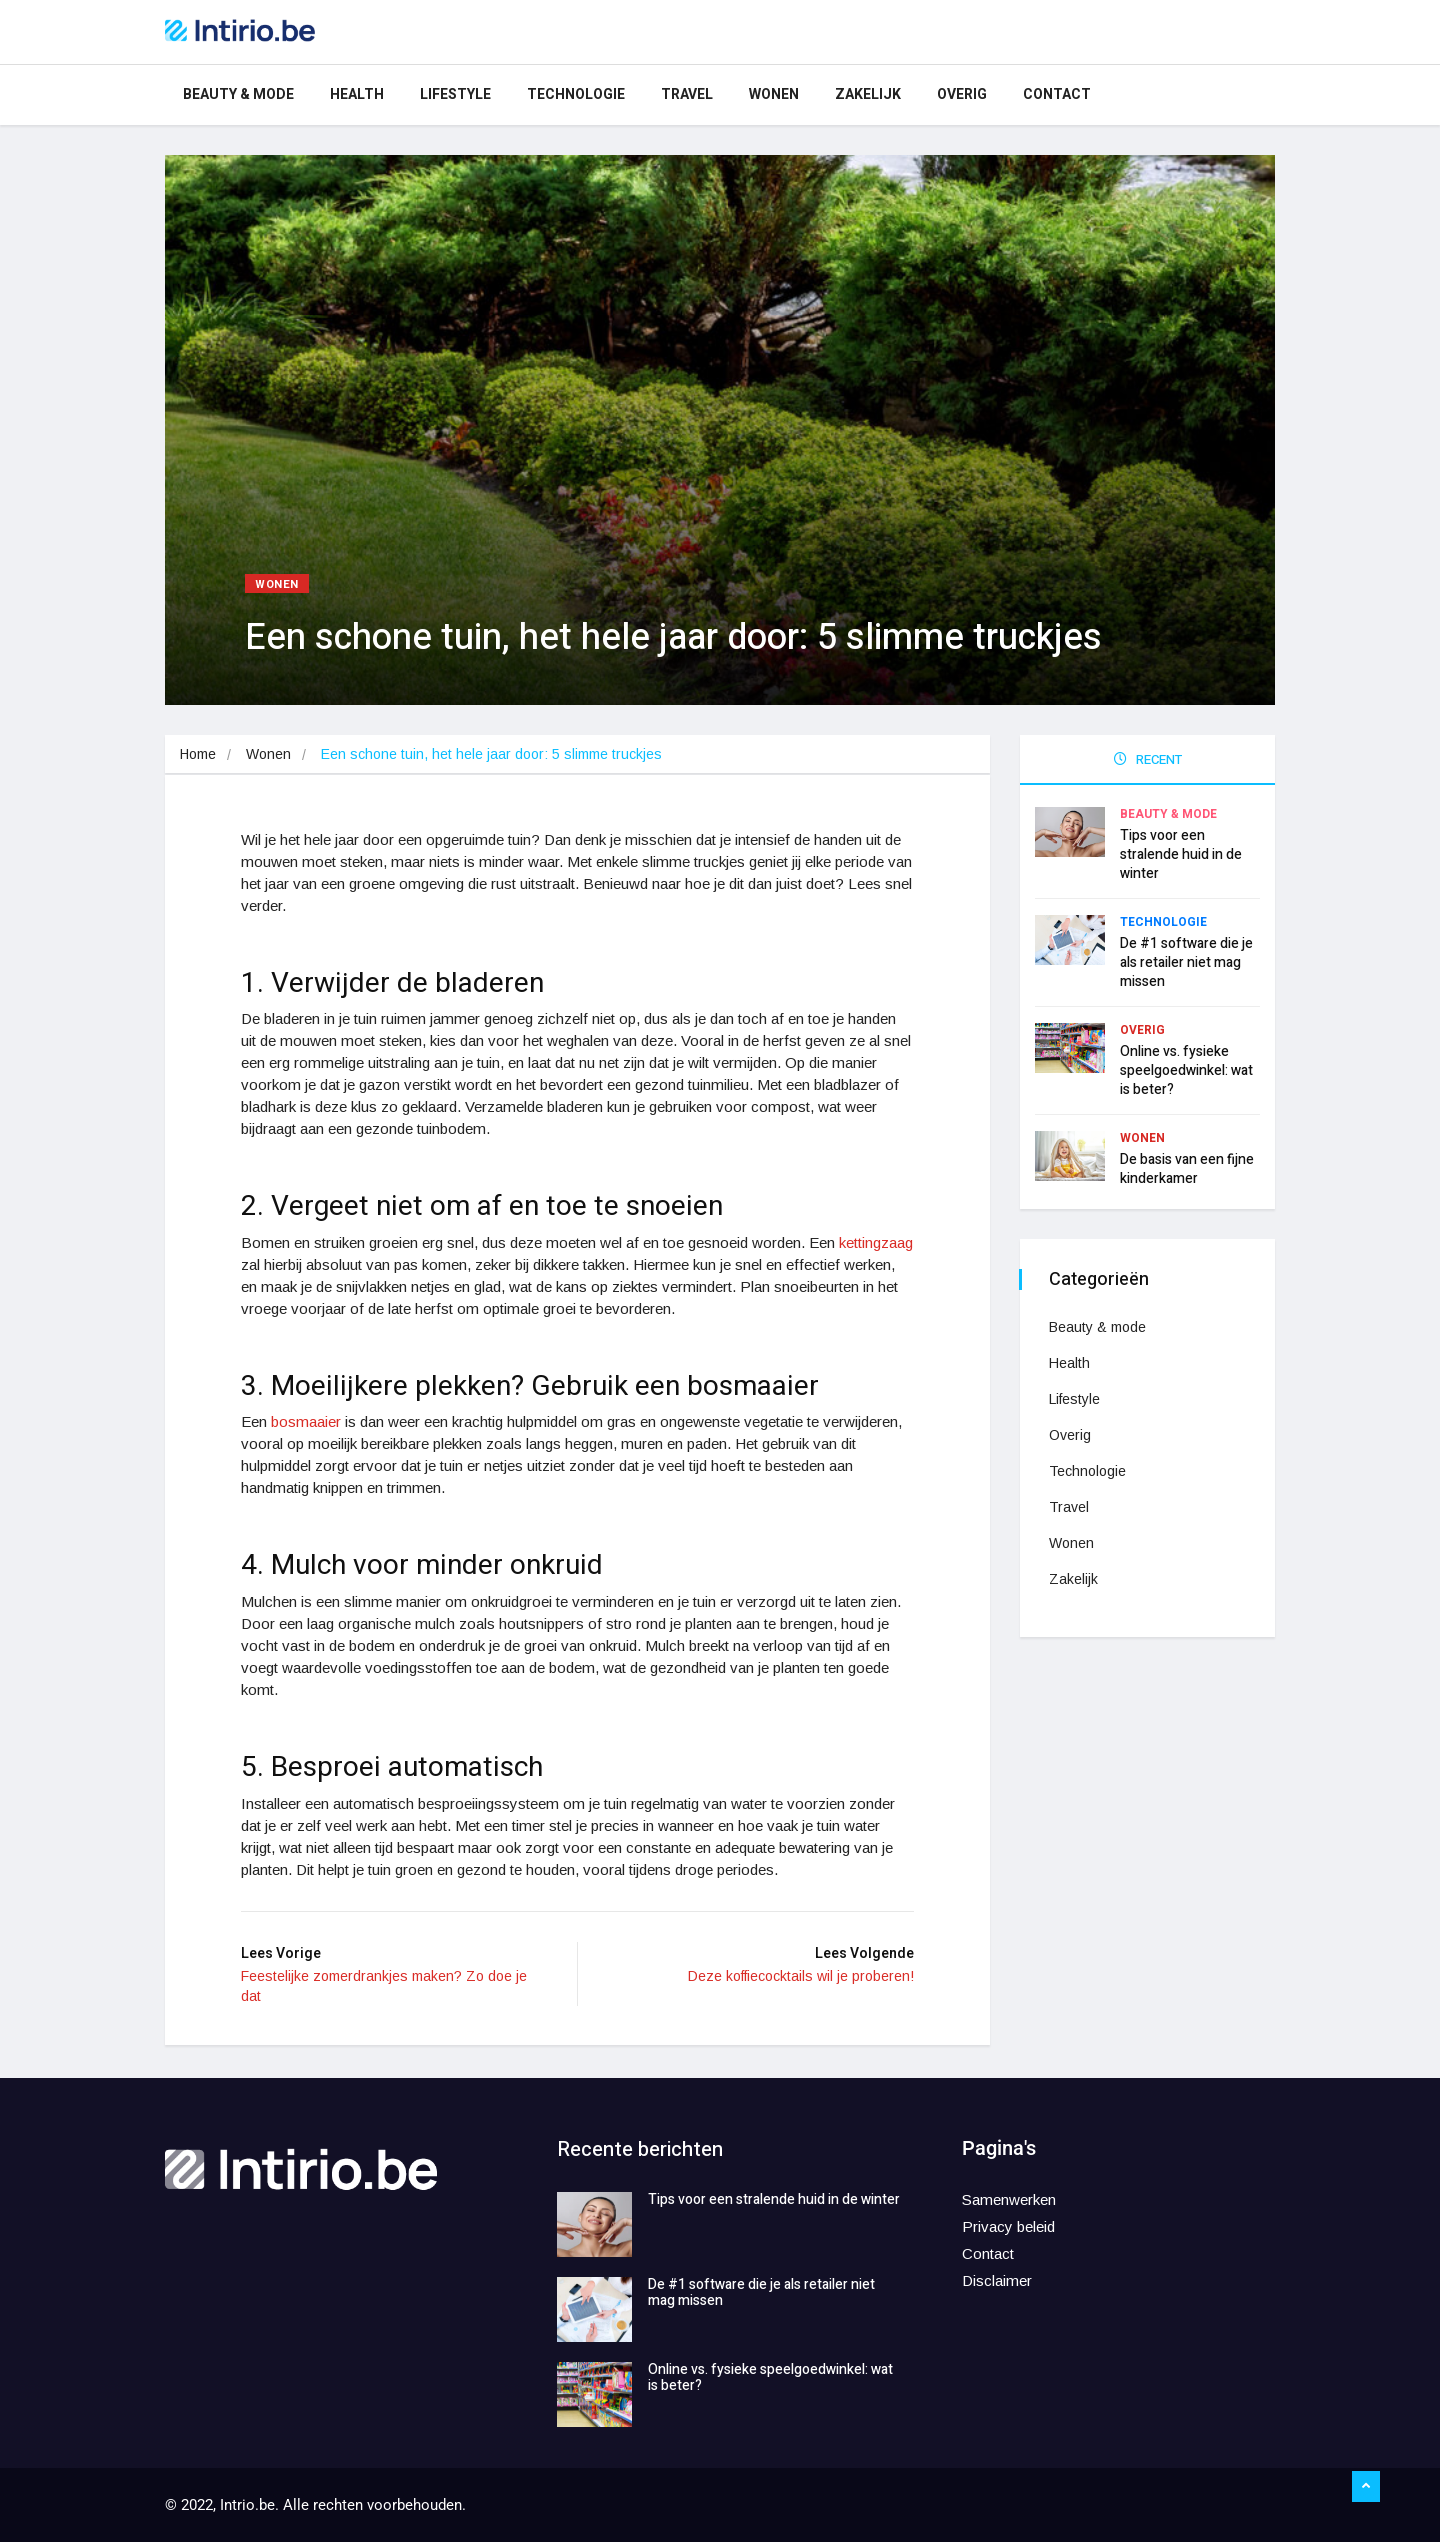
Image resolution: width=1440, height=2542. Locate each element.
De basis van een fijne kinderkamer (1187, 1168)
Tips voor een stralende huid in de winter (1181, 853)
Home (198, 754)
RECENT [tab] (1148, 759)
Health (357, 94)
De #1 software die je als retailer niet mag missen (1186, 961)
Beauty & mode (238, 94)
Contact (1057, 94)
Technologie (576, 94)
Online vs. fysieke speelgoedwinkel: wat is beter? (1186, 1069)
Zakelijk (868, 94)
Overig (962, 94)
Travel (687, 94)
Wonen (774, 94)
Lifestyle (455, 94)
